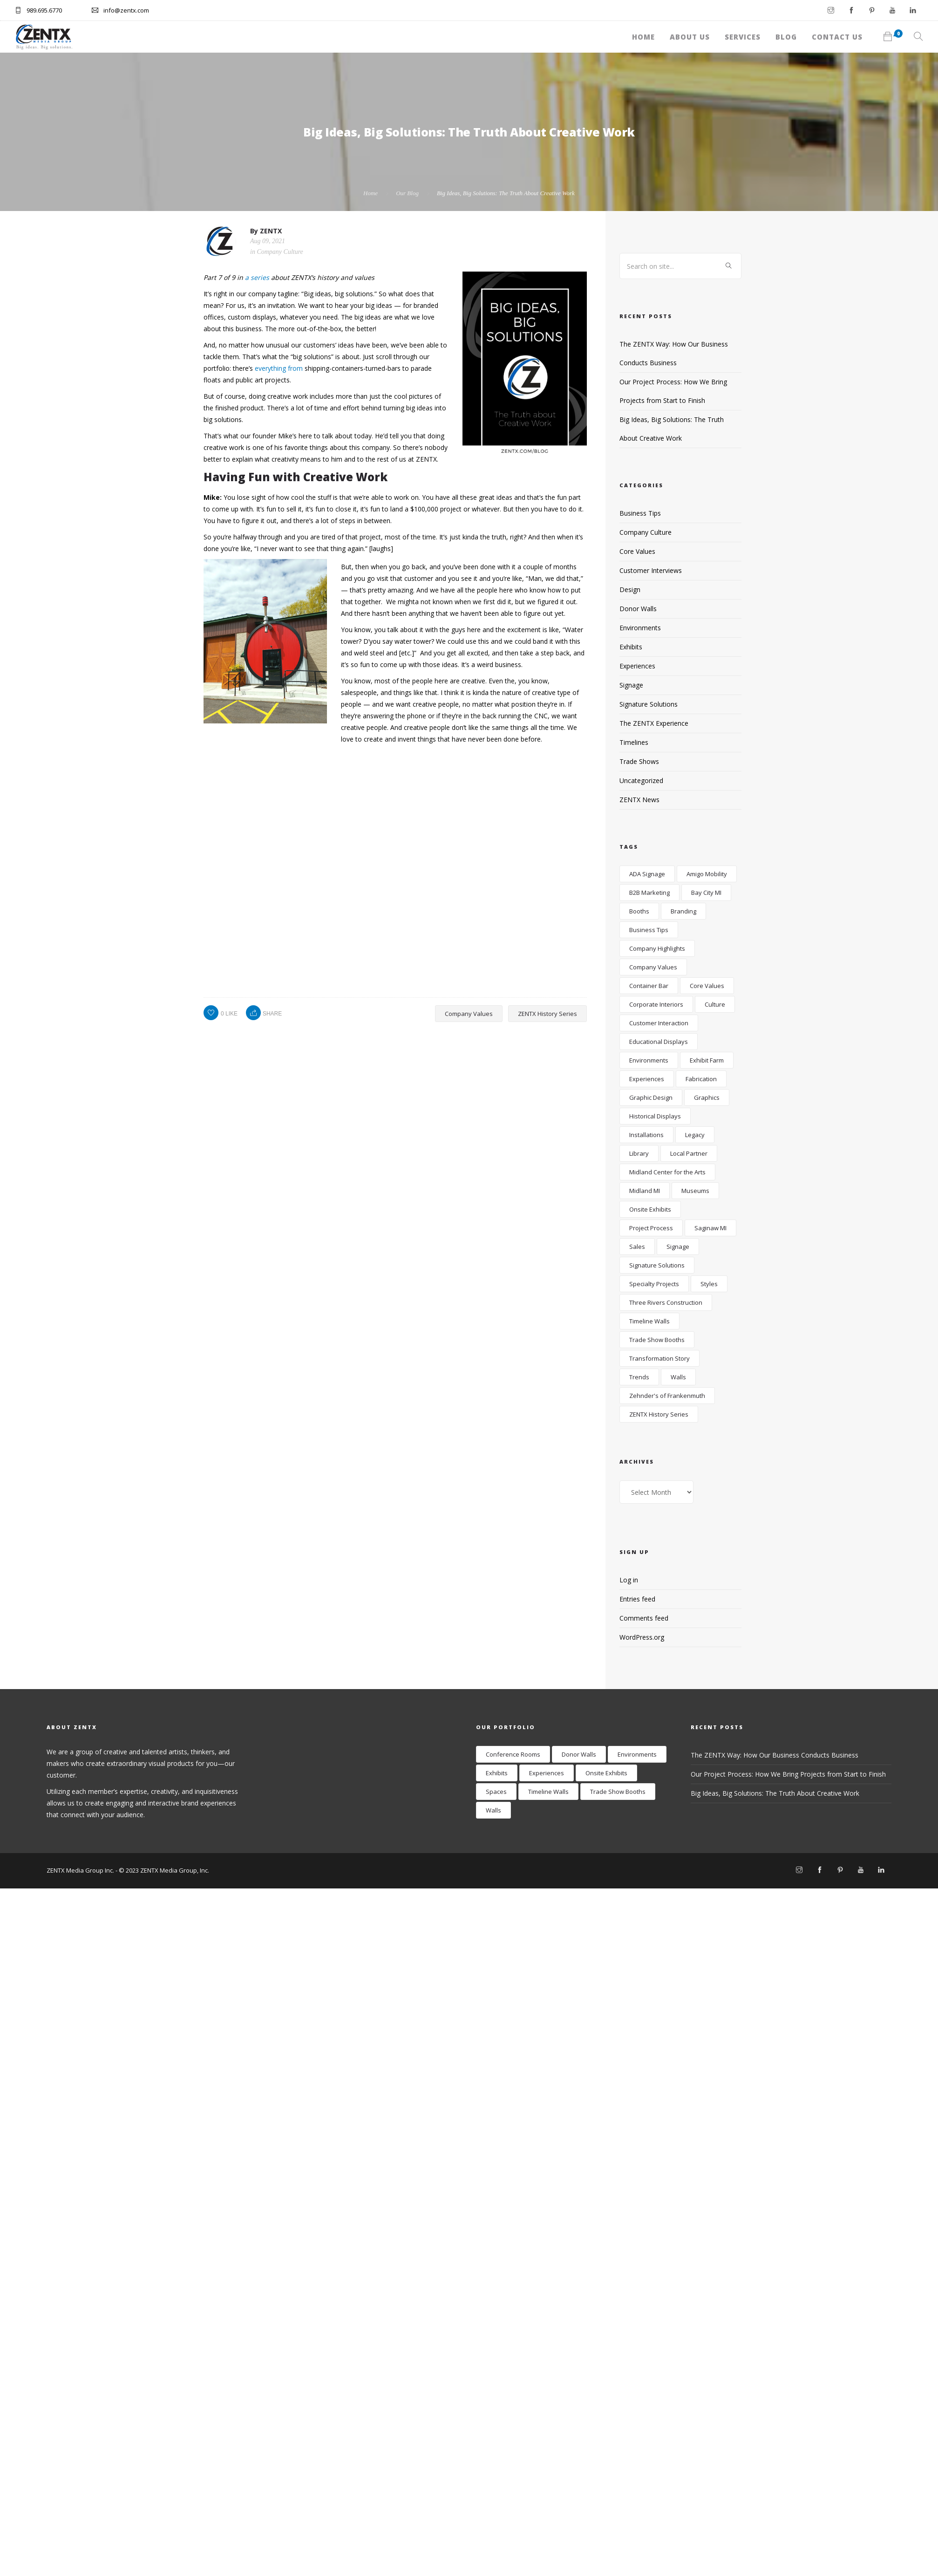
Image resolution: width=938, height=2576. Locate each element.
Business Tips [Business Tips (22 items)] (648, 930)
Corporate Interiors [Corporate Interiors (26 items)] (656, 1004)
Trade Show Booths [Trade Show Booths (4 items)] (657, 1340)
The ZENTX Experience (653, 723)
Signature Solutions (648, 704)
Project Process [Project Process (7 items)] (651, 1228)
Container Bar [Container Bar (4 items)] (648, 985)
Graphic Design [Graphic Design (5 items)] (651, 1097)
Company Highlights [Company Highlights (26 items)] (657, 948)
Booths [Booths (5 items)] (639, 911)
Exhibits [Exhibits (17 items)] (497, 1773)
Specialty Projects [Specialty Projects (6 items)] (654, 1284)
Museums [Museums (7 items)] (695, 1190)
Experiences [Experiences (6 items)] (646, 1079)
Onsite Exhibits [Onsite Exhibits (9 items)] (606, 1773)
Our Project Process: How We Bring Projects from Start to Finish (788, 1774)
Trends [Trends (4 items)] (639, 1377)
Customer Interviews (650, 570)
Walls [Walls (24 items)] (493, 1810)
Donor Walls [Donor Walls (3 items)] (579, 1754)
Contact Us (804, 33)
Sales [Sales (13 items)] (637, 1246)
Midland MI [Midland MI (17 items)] (644, 1190)
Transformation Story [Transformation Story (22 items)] (659, 1358)
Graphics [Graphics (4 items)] (707, 1097)
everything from (279, 368)
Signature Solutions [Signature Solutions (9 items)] (657, 1265)
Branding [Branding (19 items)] (683, 911)
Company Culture (280, 251)
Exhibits (630, 646)
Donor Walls (638, 608)
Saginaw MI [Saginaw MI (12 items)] (710, 1228)
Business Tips (640, 513)
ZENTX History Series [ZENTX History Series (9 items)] (658, 1414)
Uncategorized (641, 780)
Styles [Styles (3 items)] (709, 1284)
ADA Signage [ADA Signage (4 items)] (647, 874)
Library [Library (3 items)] (639, 1153)
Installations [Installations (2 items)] (646, 1135)
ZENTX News (639, 799)
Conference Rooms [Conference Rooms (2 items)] (513, 1754)
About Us (592, 33)
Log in (628, 1579)
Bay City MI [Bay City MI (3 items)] (706, 892)
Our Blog (407, 193)
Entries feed (637, 1599)
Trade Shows (639, 761)
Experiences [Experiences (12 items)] (546, 1773)
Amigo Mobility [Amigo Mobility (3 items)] (707, 874)
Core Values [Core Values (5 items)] (707, 985)
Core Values (637, 551)
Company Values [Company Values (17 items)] (653, 967)
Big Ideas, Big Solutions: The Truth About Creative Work (775, 1793)
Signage (631, 685)
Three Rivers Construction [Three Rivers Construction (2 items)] (665, 1302)
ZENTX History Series (547, 1013)
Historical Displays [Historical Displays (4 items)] (655, 1116)
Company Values (469, 1013)
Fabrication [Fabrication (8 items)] (701, 1079)
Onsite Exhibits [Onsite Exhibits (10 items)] (650, 1209)
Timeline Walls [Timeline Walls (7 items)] (548, 1791)
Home (524, 33)
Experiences (637, 665)
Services (667, 33)
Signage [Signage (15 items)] (677, 1246)
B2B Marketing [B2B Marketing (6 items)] (649, 892)
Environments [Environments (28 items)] (648, 1060)
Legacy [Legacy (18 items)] (695, 1135)
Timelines (633, 742)
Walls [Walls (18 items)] (678, 1377)
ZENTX (271, 230)
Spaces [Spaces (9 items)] (496, 1791)
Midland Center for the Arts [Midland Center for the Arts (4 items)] (667, 1172)
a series (257, 277)
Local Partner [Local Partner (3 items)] (688, 1153)
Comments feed (643, 1618)
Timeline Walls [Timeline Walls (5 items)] (649, 1321)
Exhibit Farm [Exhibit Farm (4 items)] (707, 1060)
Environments (640, 627)
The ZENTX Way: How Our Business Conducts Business (774, 1755)
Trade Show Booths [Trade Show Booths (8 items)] (618, 1791)
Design (629, 589)
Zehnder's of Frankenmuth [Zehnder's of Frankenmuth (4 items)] (667, 1395)
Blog (731, 33)
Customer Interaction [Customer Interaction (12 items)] (658, 1023)
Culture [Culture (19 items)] (715, 1004)
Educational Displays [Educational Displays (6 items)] (658, 1041)
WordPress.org (641, 1637)
